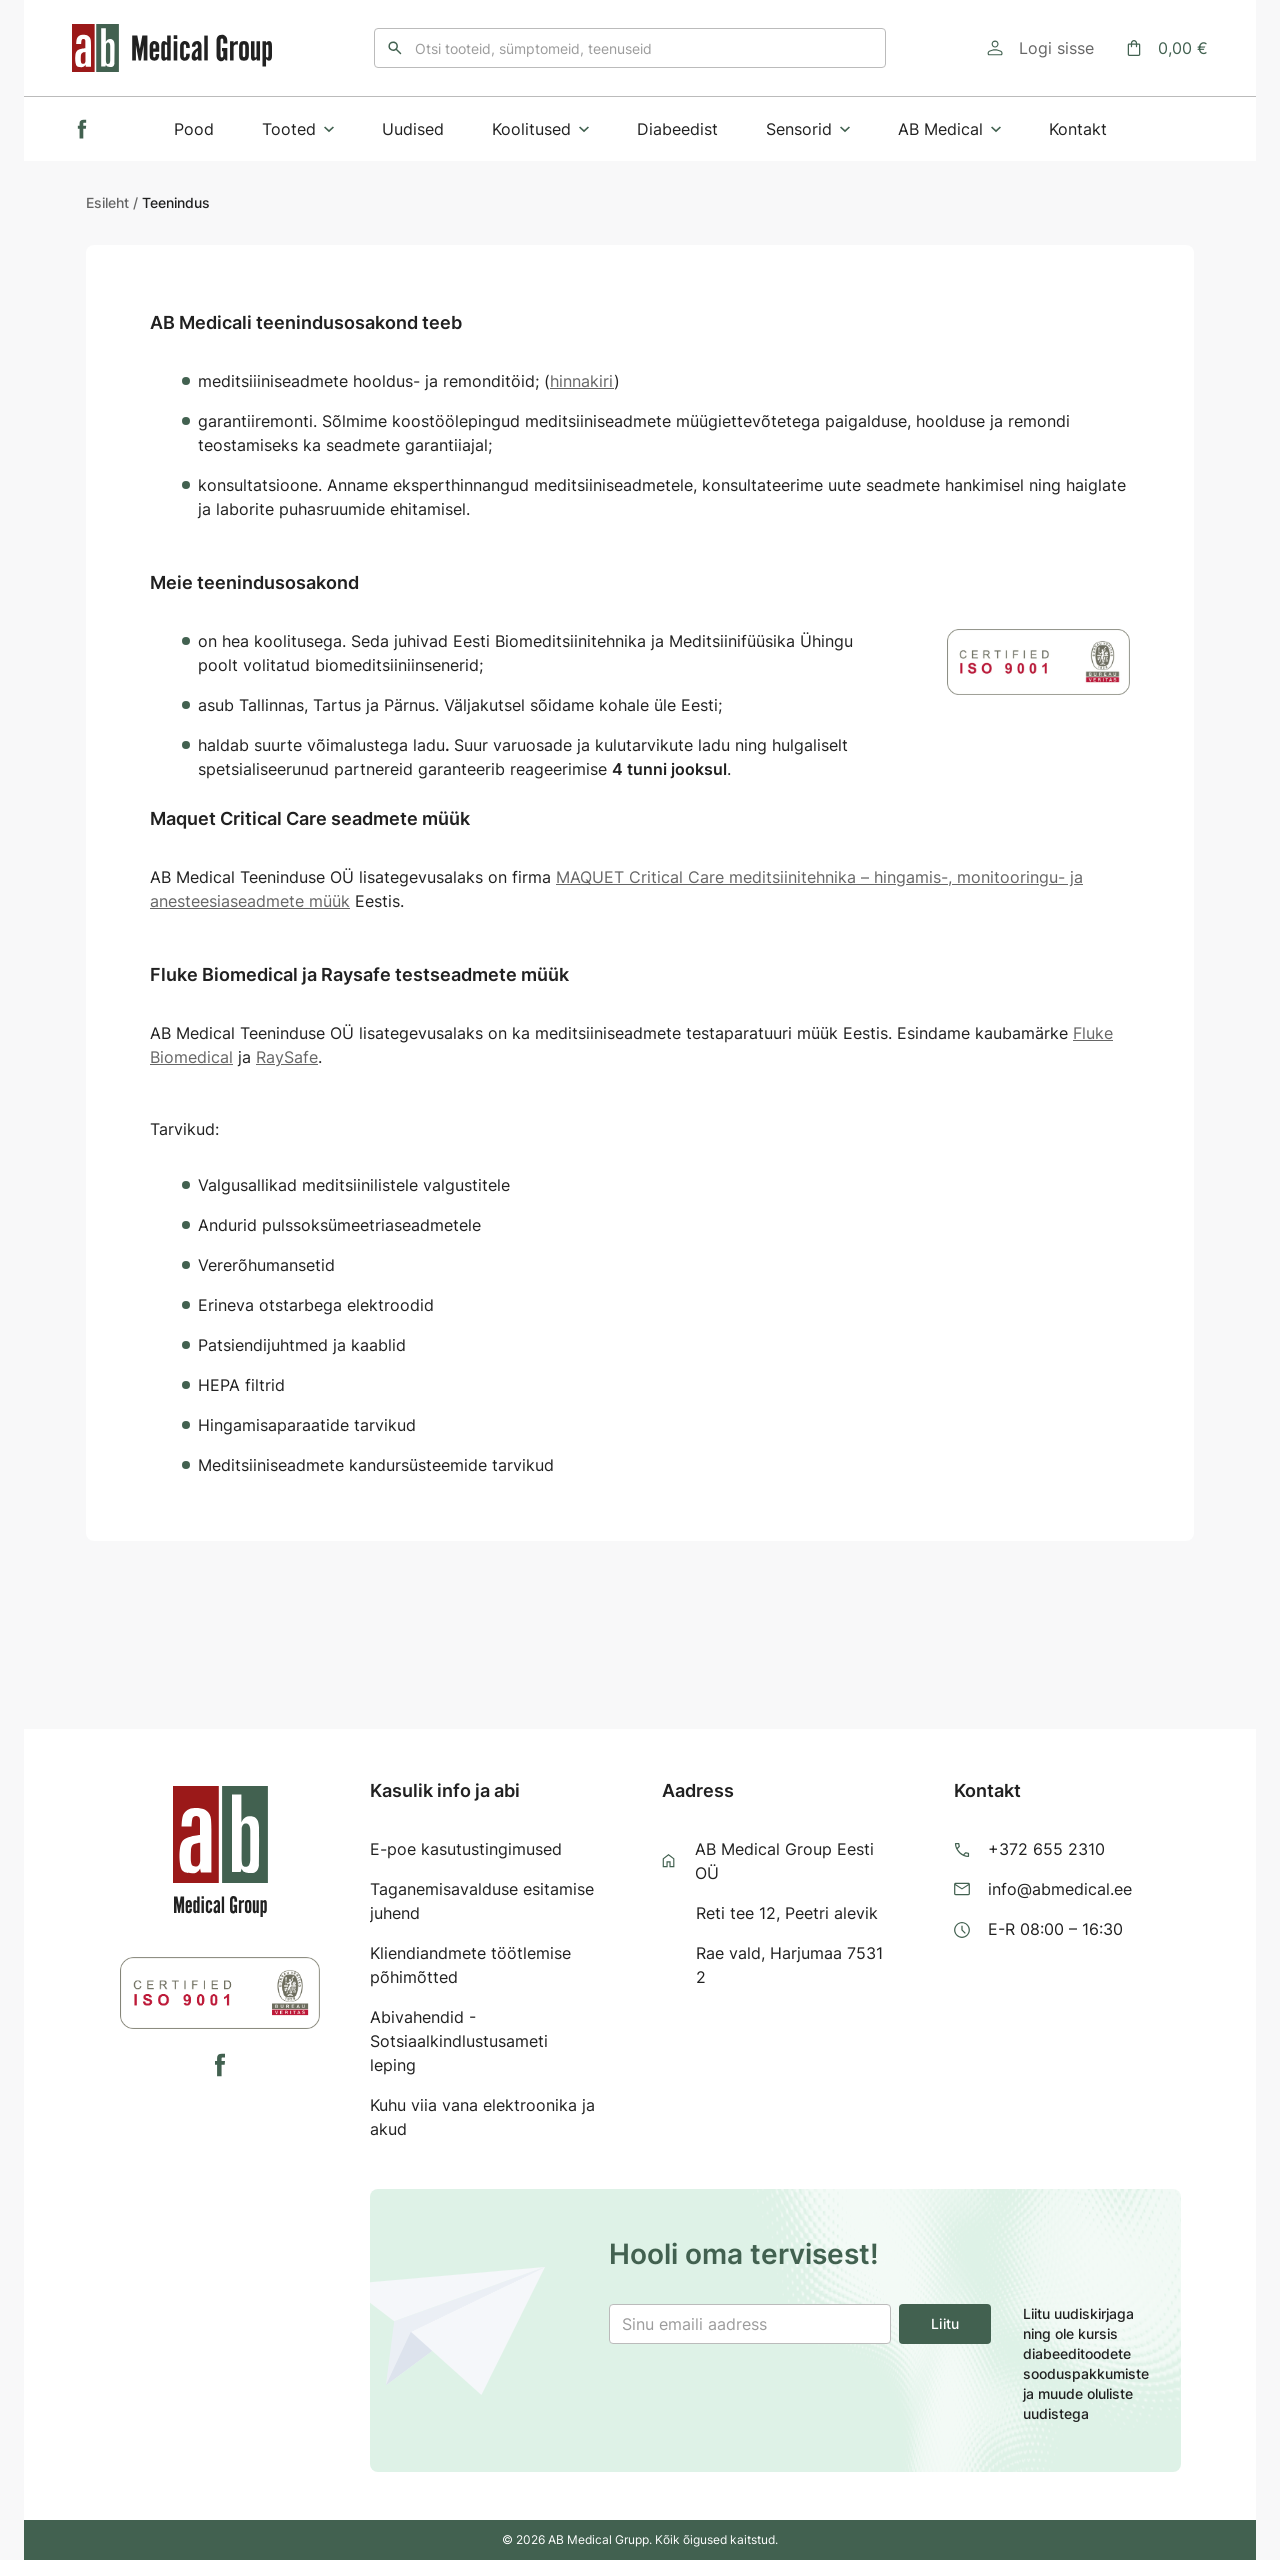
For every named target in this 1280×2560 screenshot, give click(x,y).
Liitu (945, 2323)
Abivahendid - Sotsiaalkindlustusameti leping (459, 2041)
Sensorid (808, 129)
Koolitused (540, 129)
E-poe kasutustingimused (466, 1849)
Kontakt (1078, 129)
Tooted (298, 129)
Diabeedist (677, 129)
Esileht (107, 202)
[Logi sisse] (1040, 48)
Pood (194, 129)
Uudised (413, 129)
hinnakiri (582, 381)
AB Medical (949, 129)
